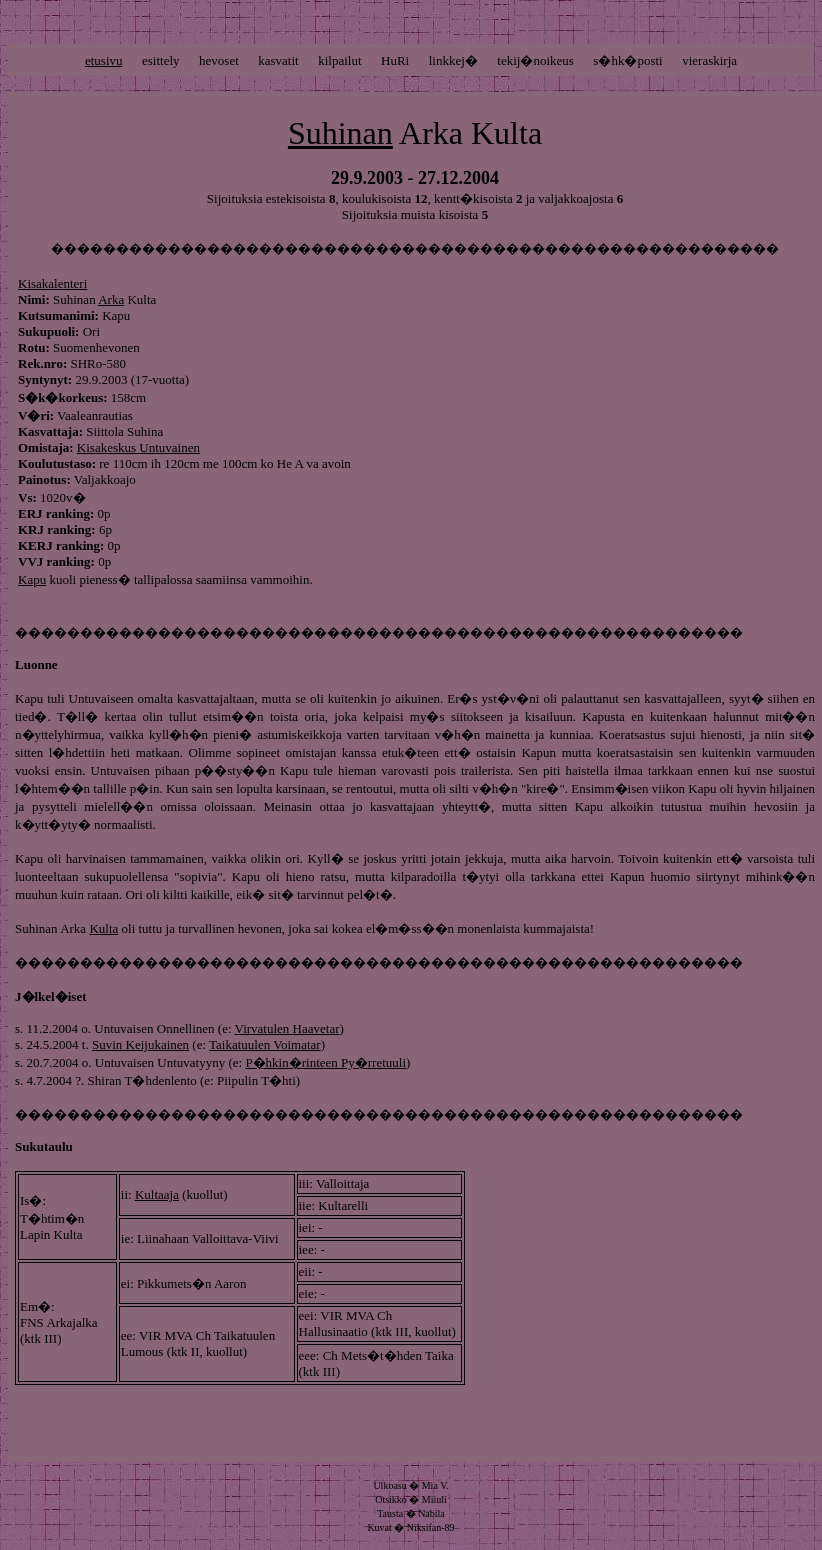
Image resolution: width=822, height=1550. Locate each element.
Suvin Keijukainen (140, 1044)
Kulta (103, 928)
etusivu (104, 60)
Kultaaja (157, 1194)
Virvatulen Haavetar (287, 1028)
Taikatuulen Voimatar (265, 1044)
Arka (111, 299)
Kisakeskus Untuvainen (138, 447)
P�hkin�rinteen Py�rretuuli (325, 1062)
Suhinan (340, 133)
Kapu (32, 579)
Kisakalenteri (52, 283)
